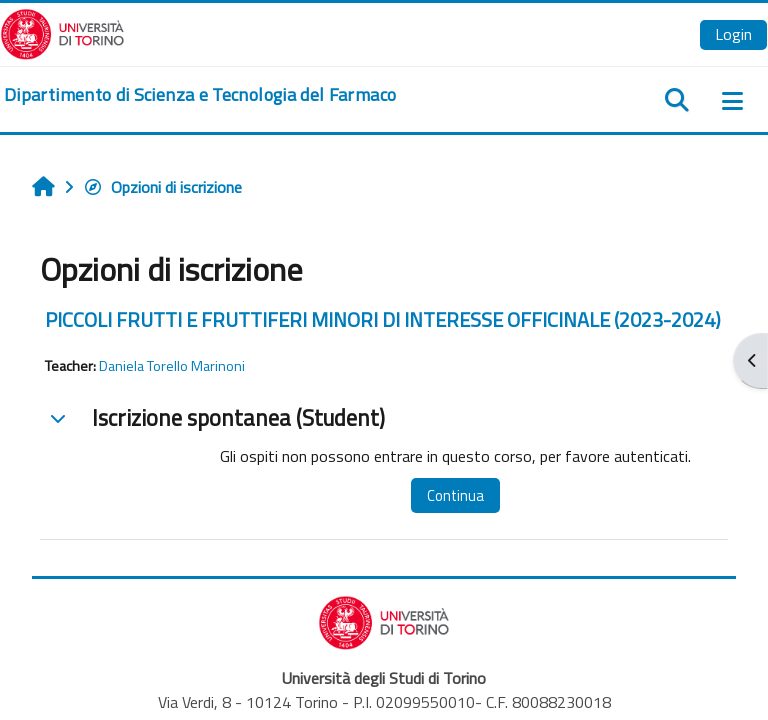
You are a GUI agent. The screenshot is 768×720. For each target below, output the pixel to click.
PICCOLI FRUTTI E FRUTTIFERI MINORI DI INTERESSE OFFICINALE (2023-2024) (383, 319)
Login (733, 34)
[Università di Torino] (62, 32)
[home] (200, 95)
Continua (455, 495)
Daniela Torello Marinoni (172, 366)
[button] (58, 418)
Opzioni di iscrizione (162, 187)
